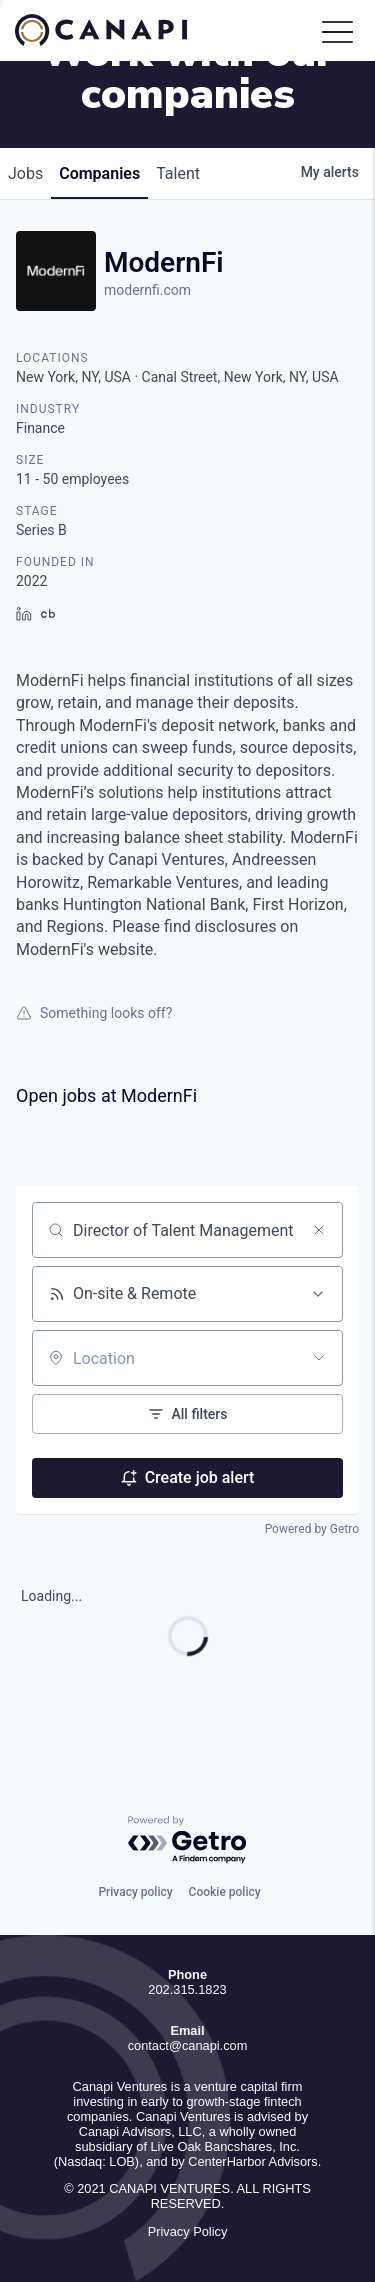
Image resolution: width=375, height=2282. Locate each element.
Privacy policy (135, 1892)
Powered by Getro (312, 1529)
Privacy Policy (188, 2231)
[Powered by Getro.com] (188, 1840)
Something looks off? (94, 1013)
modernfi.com (147, 290)
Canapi (115, 30)
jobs (25, 173)
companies (99, 173)
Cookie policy (225, 1892)
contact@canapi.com (188, 2045)
